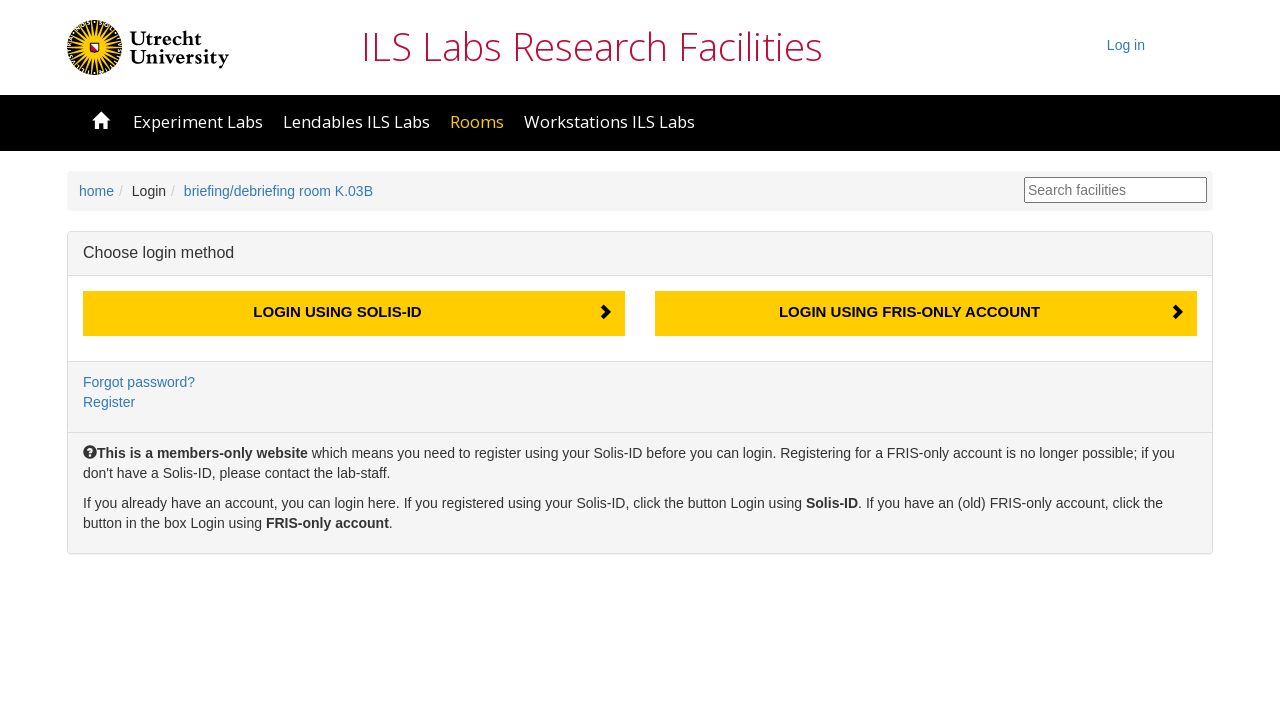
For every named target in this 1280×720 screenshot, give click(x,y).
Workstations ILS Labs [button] (609, 121)
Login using (337, 311)
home (96, 191)
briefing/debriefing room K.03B (278, 191)
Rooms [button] (477, 121)
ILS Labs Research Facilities (592, 46)
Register (109, 402)
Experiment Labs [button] (198, 121)
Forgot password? (139, 382)
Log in (1126, 45)
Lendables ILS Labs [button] (356, 121)
